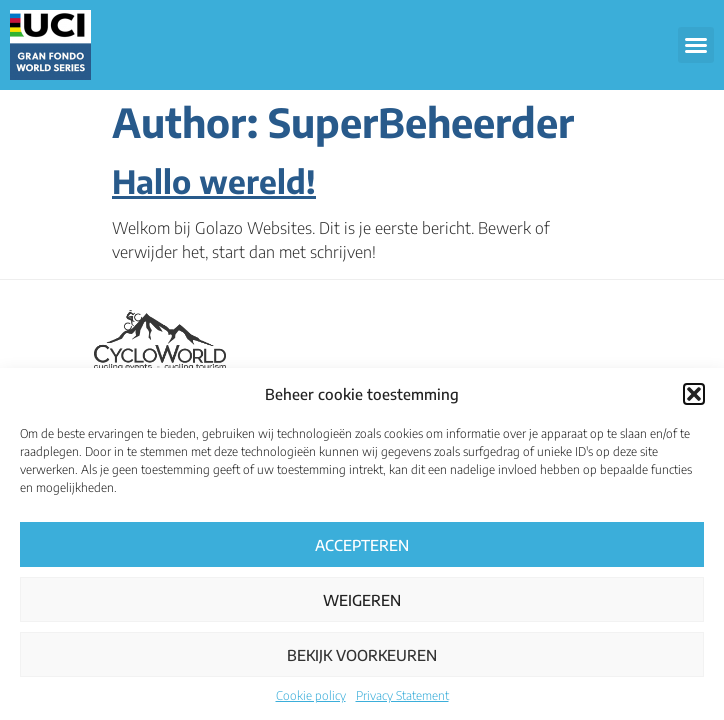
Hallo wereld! (214, 181)
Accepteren (362, 545)
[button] (694, 394)
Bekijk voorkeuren (362, 655)
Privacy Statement (402, 695)
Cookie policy (311, 695)
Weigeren (362, 600)
